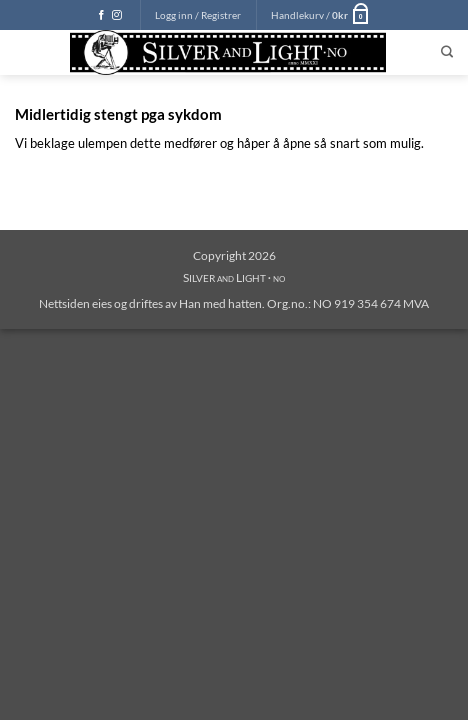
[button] (198, 15)
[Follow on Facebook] (102, 15)
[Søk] (447, 52)
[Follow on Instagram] (117, 15)
